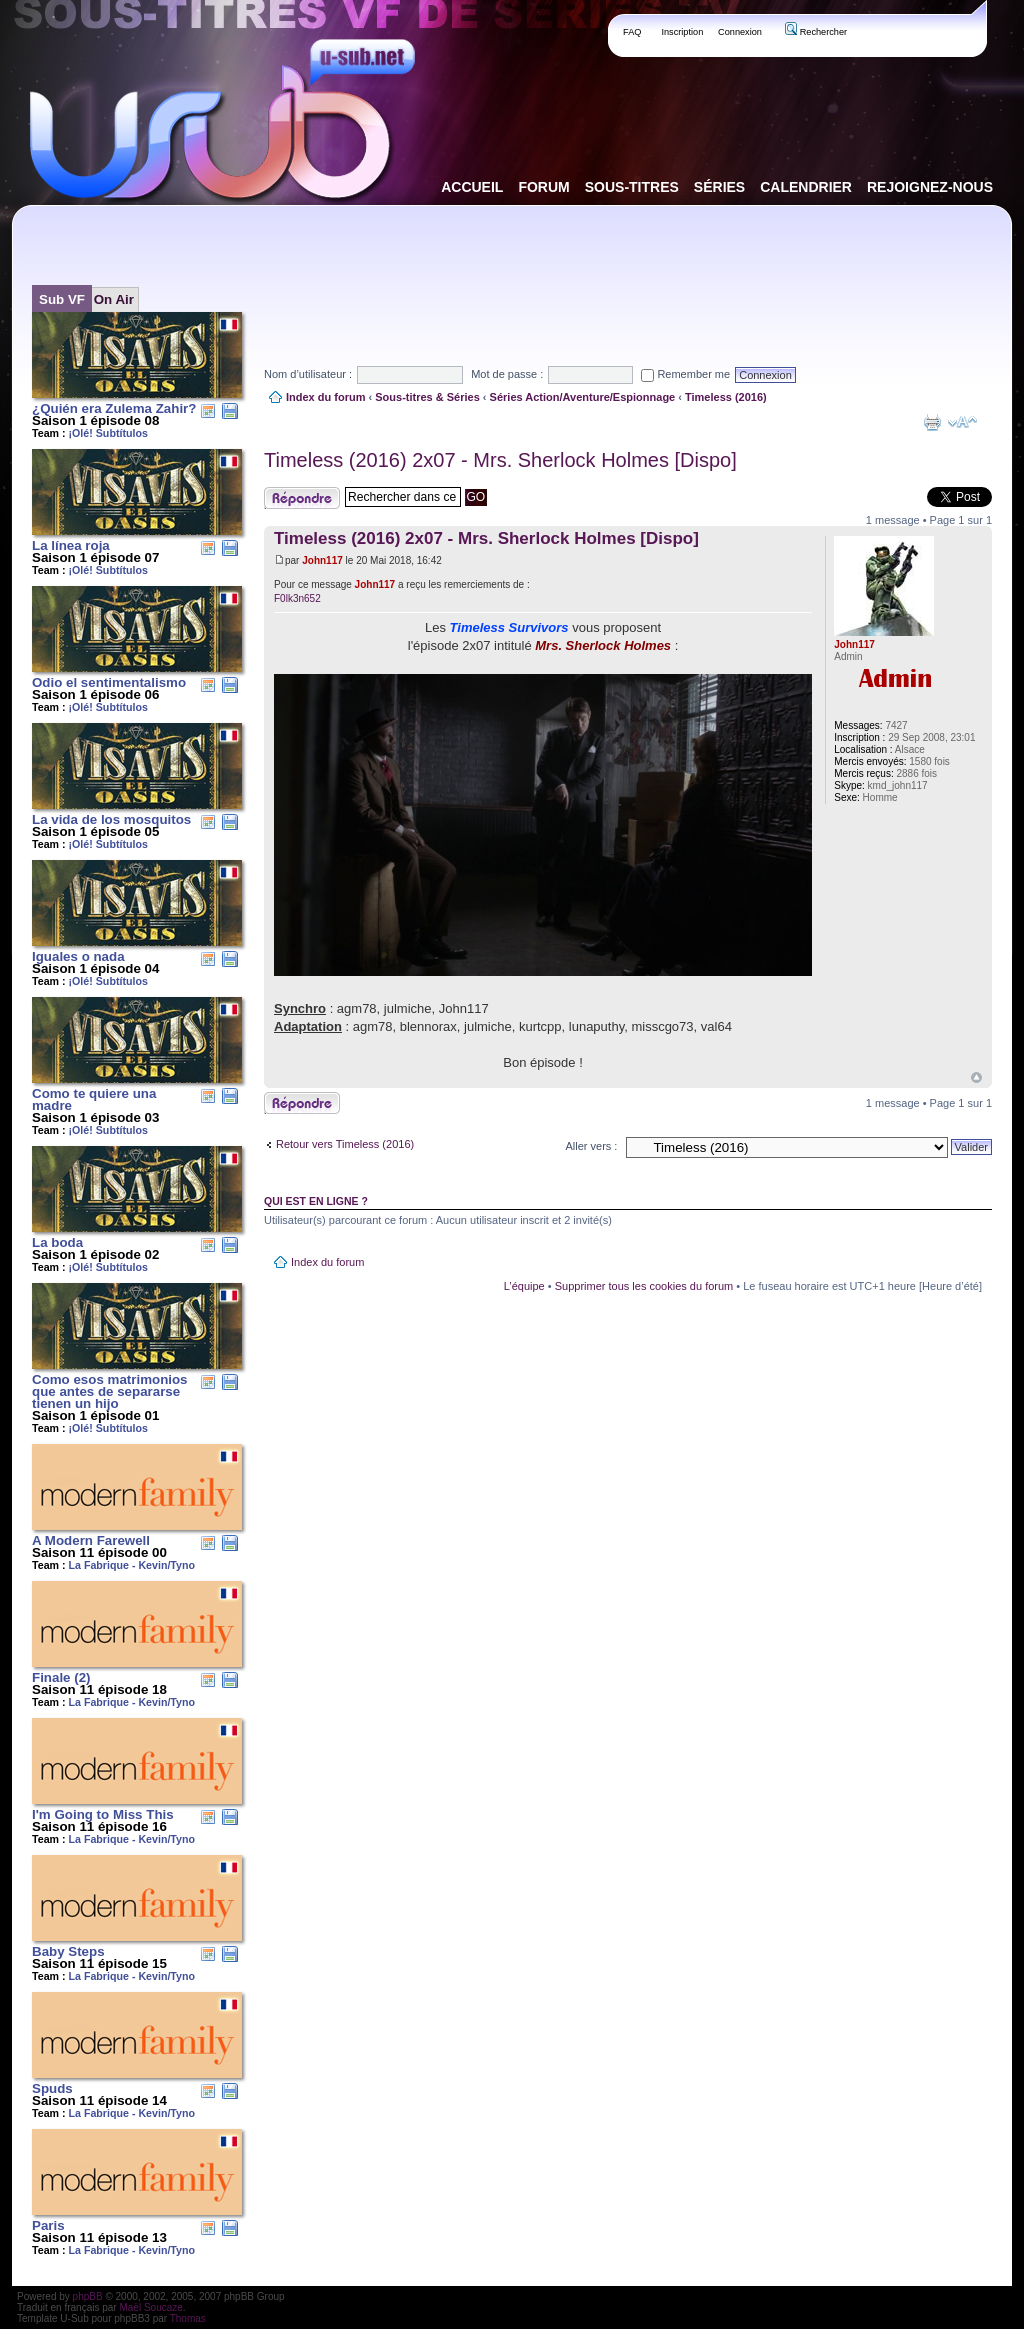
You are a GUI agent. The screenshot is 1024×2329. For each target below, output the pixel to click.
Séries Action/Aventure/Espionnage (583, 397)
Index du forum (325, 397)
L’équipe (524, 1286)
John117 (322, 560)
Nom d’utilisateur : (308, 374)
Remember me (685, 374)
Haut (976, 1077)
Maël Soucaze (150, 2307)
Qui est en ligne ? (316, 1201)
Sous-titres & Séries (427, 397)
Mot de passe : (507, 374)
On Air (114, 299)
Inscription (682, 32)
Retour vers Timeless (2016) (345, 1144)
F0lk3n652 (297, 598)
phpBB (88, 2296)
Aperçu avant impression (932, 422)
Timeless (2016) (726, 397)
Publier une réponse (302, 498)
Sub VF (62, 299)
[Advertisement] (628, 269)
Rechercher (816, 32)
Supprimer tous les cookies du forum (644, 1286)
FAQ (632, 32)
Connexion (740, 32)
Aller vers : (591, 1146)
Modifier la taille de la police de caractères (962, 422)
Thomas (188, 2318)
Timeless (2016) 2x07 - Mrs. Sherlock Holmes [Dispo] (500, 460)
